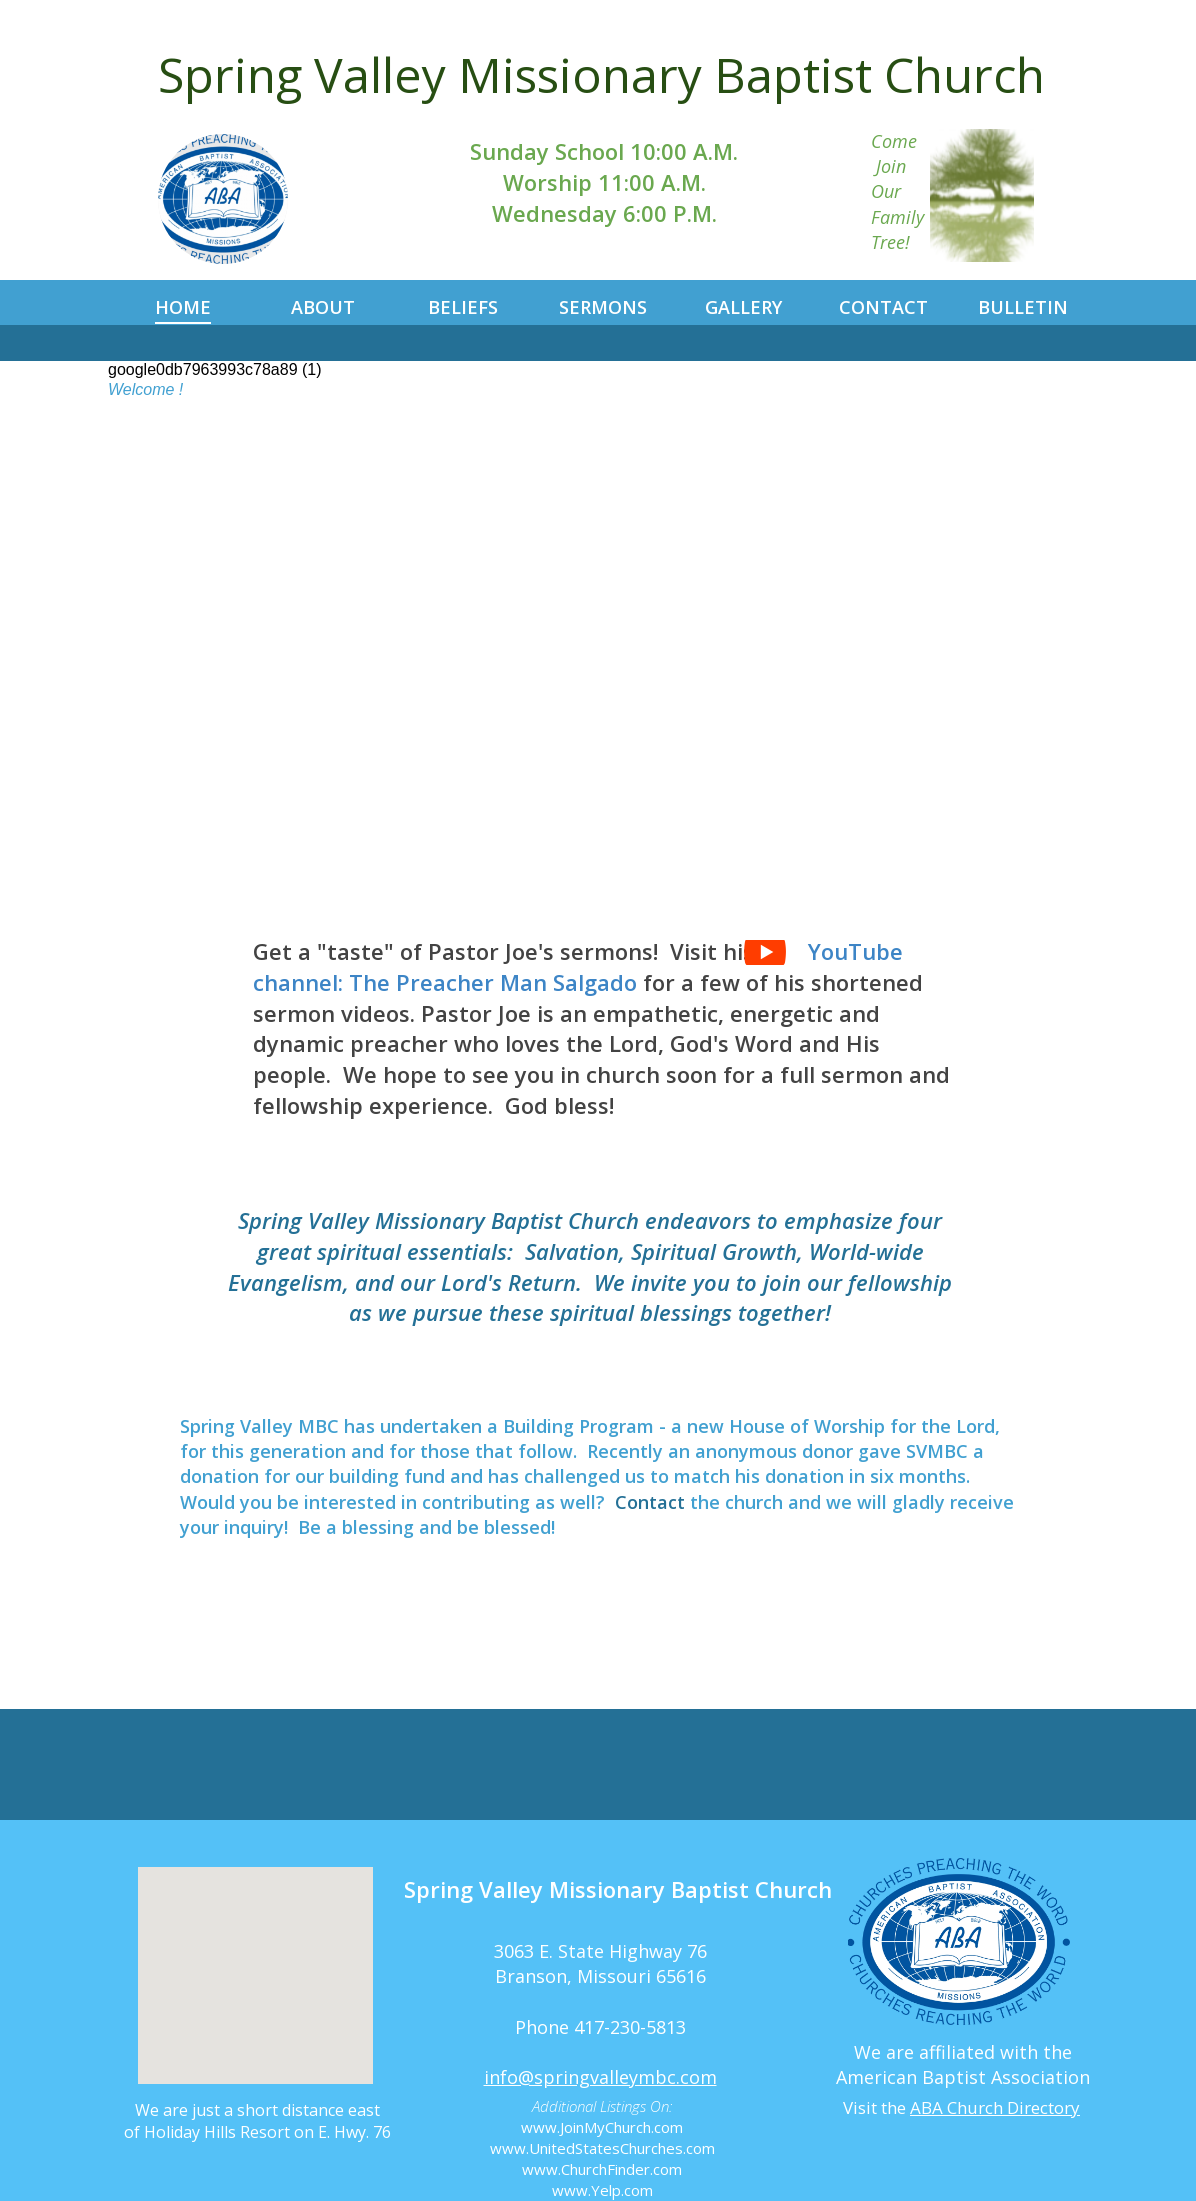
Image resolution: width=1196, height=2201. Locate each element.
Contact (650, 1502)
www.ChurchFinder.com (602, 2169)
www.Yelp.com (602, 2190)
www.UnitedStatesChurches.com (602, 2148)
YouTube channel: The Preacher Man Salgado (578, 966)
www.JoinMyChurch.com (602, 2127)
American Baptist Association (963, 2077)
